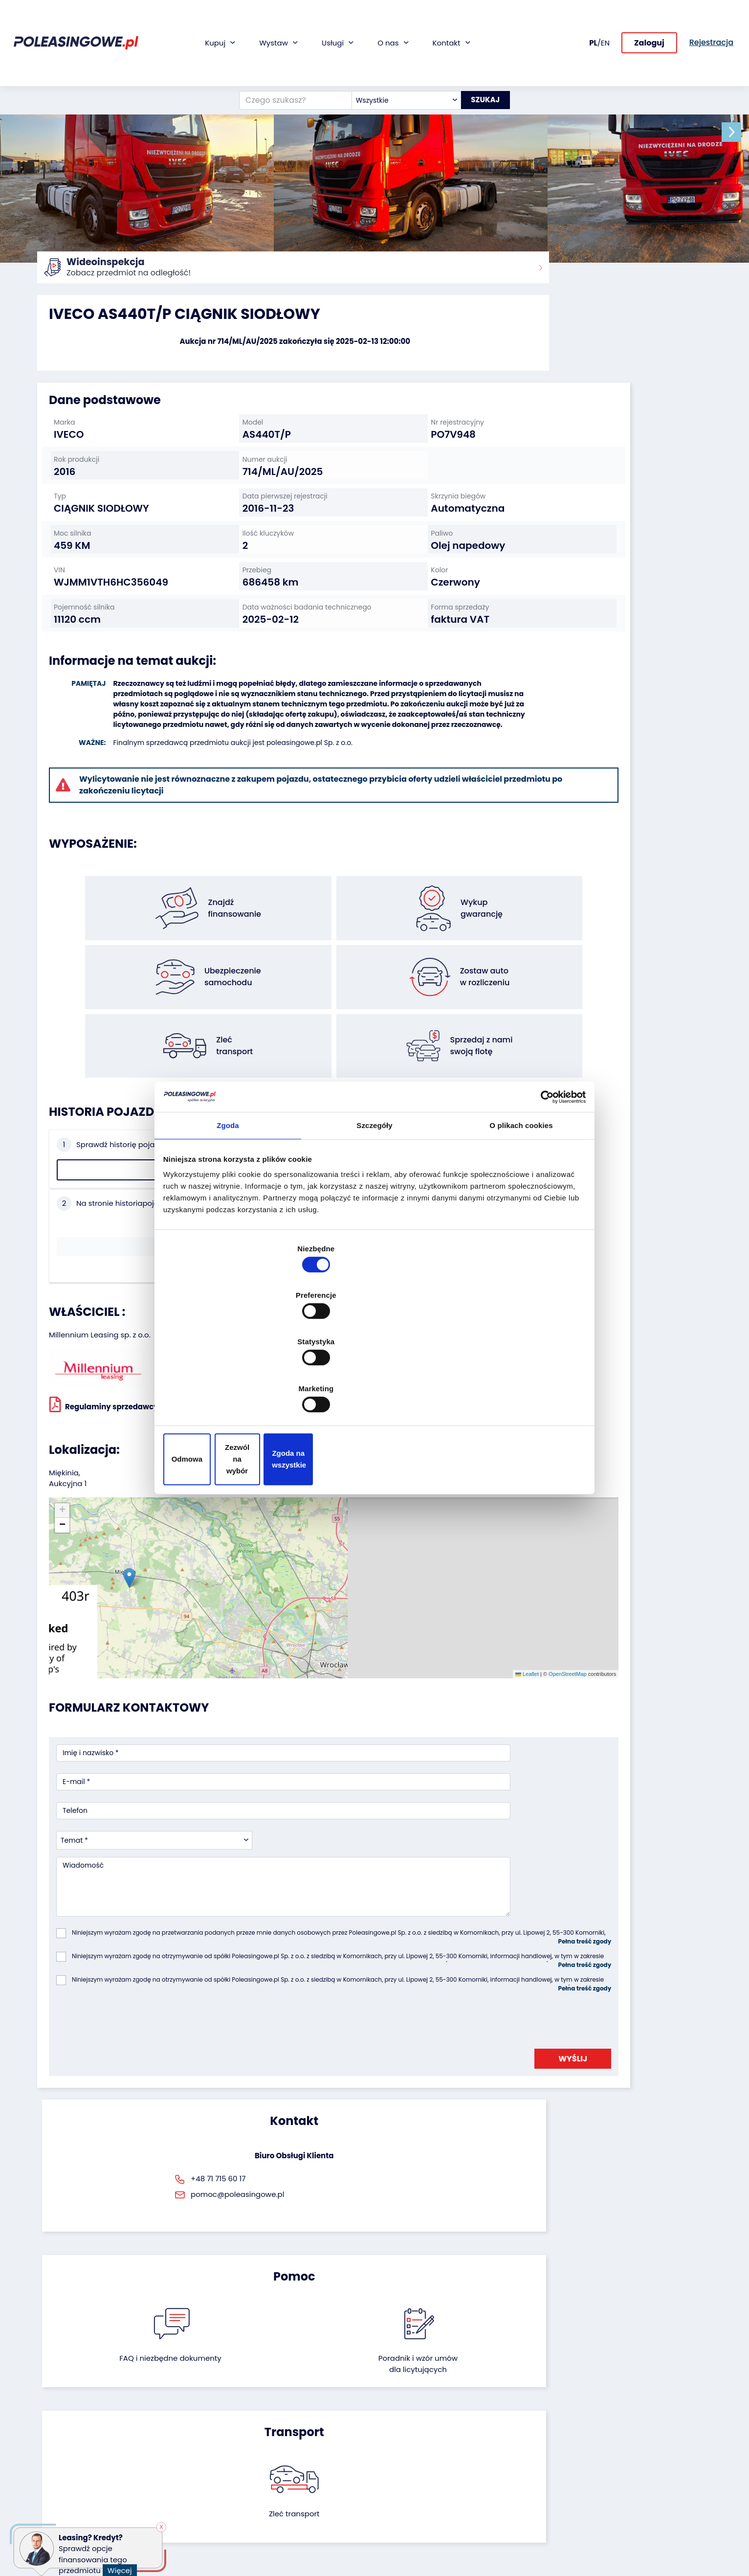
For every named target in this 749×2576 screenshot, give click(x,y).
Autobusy (53, 2434)
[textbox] (396, 50)
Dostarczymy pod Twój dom (305, 2465)
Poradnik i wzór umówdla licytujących (425, 1932)
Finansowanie (290, 2408)
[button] (739, 132)
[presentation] (130, 1742)
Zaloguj (649, 17)
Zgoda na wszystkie (515, 1389)
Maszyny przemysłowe (75, 2447)
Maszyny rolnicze (65, 2460)
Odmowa (234, 1389)
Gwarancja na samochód (310, 2421)
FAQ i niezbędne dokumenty (323, 1932)
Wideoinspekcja (294, 2447)
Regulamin (400, 2522)
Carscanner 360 (294, 2483)
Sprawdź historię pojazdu (114, 1133)
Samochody (58, 2408)
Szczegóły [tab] (374, 1212)
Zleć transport (604, 1927)
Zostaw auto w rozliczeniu (195, 2421)
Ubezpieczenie (291, 2434)
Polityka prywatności (417, 2535)
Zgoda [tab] (228, 1212)
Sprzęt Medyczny (65, 2474)
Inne (44, 2513)
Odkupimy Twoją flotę (189, 2408)
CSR (389, 2434)
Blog (389, 2421)
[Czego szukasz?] (286, 50)
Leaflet (379, 1466)
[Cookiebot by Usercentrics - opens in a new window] (541, 1180)
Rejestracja (401, 2496)
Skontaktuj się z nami (417, 2482)
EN (605, 17)
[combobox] (396, 50)
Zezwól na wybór (374, 1389)
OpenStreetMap (419, 1466)
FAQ (389, 2509)
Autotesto (283, 2509)
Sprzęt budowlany (67, 2487)
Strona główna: (60, 274)
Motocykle (54, 2500)
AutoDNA (282, 2496)
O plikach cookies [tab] (520, 1212)
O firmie (395, 2408)
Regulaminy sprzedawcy (103, 1273)
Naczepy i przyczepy (71, 2421)
